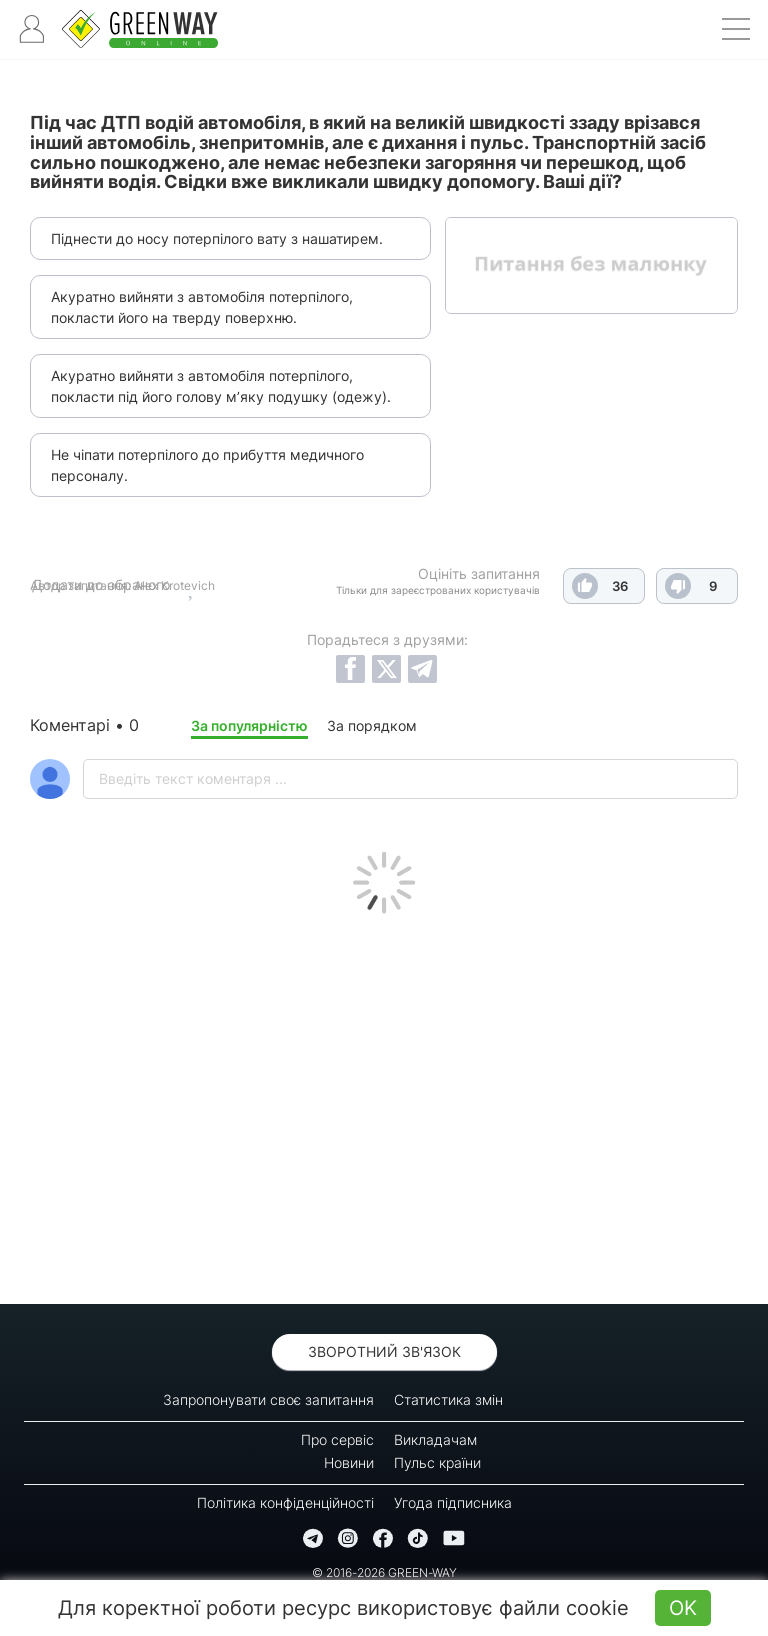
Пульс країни (437, 1462)
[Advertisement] (384, 1104)
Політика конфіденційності (285, 1502)
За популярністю (249, 725)
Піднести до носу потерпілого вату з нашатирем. (217, 238)
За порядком (372, 725)
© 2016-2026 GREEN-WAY (384, 1572)
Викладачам (435, 1439)
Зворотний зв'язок (384, 1351)
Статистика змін (448, 1399)
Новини (349, 1462)
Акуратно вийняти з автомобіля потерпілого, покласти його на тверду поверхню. (202, 307)
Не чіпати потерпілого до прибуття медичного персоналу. (207, 465)
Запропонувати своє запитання (268, 1399)
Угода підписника (453, 1502)
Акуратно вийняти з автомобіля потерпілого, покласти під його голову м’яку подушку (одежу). (221, 386)
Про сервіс (337, 1439)
